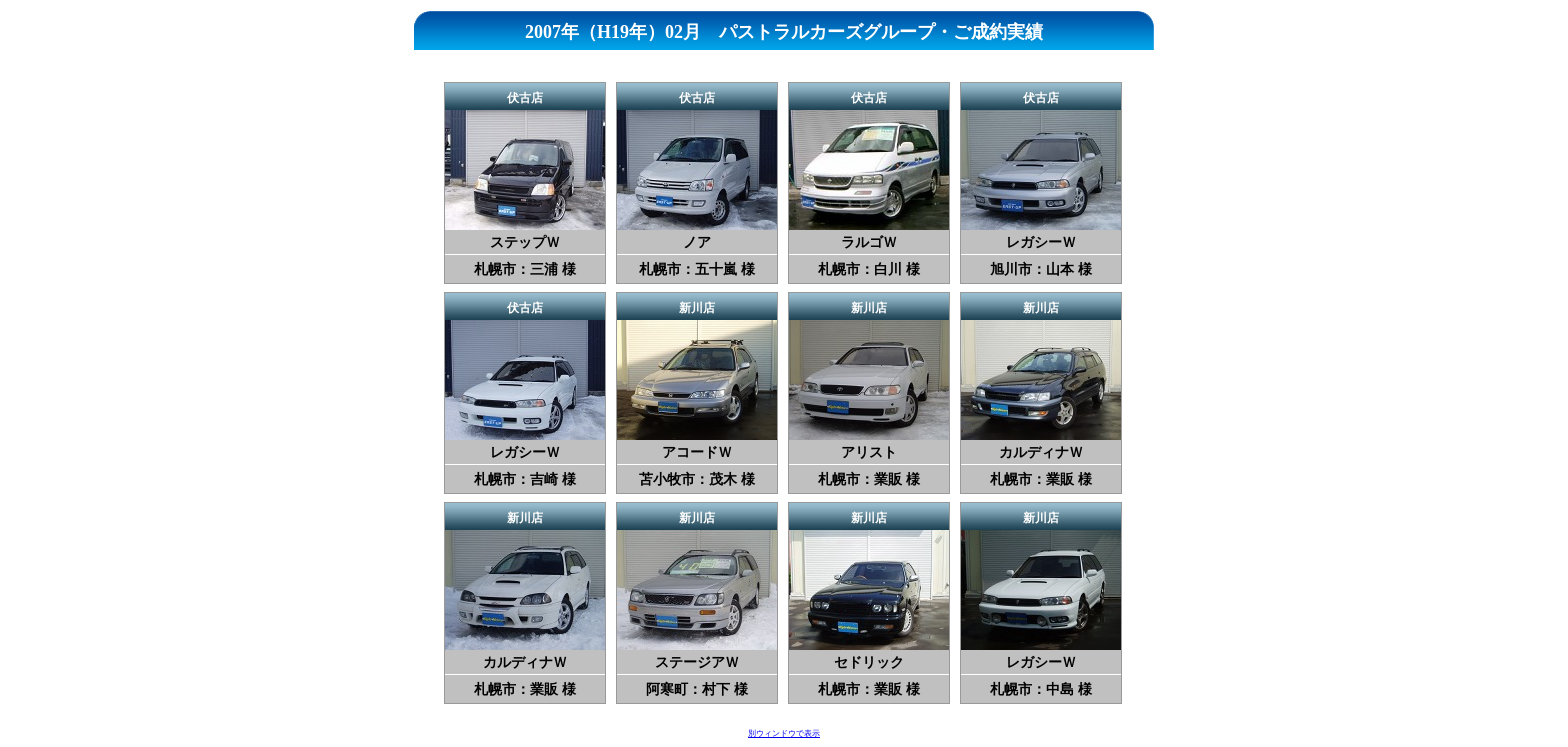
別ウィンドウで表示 (784, 733)
